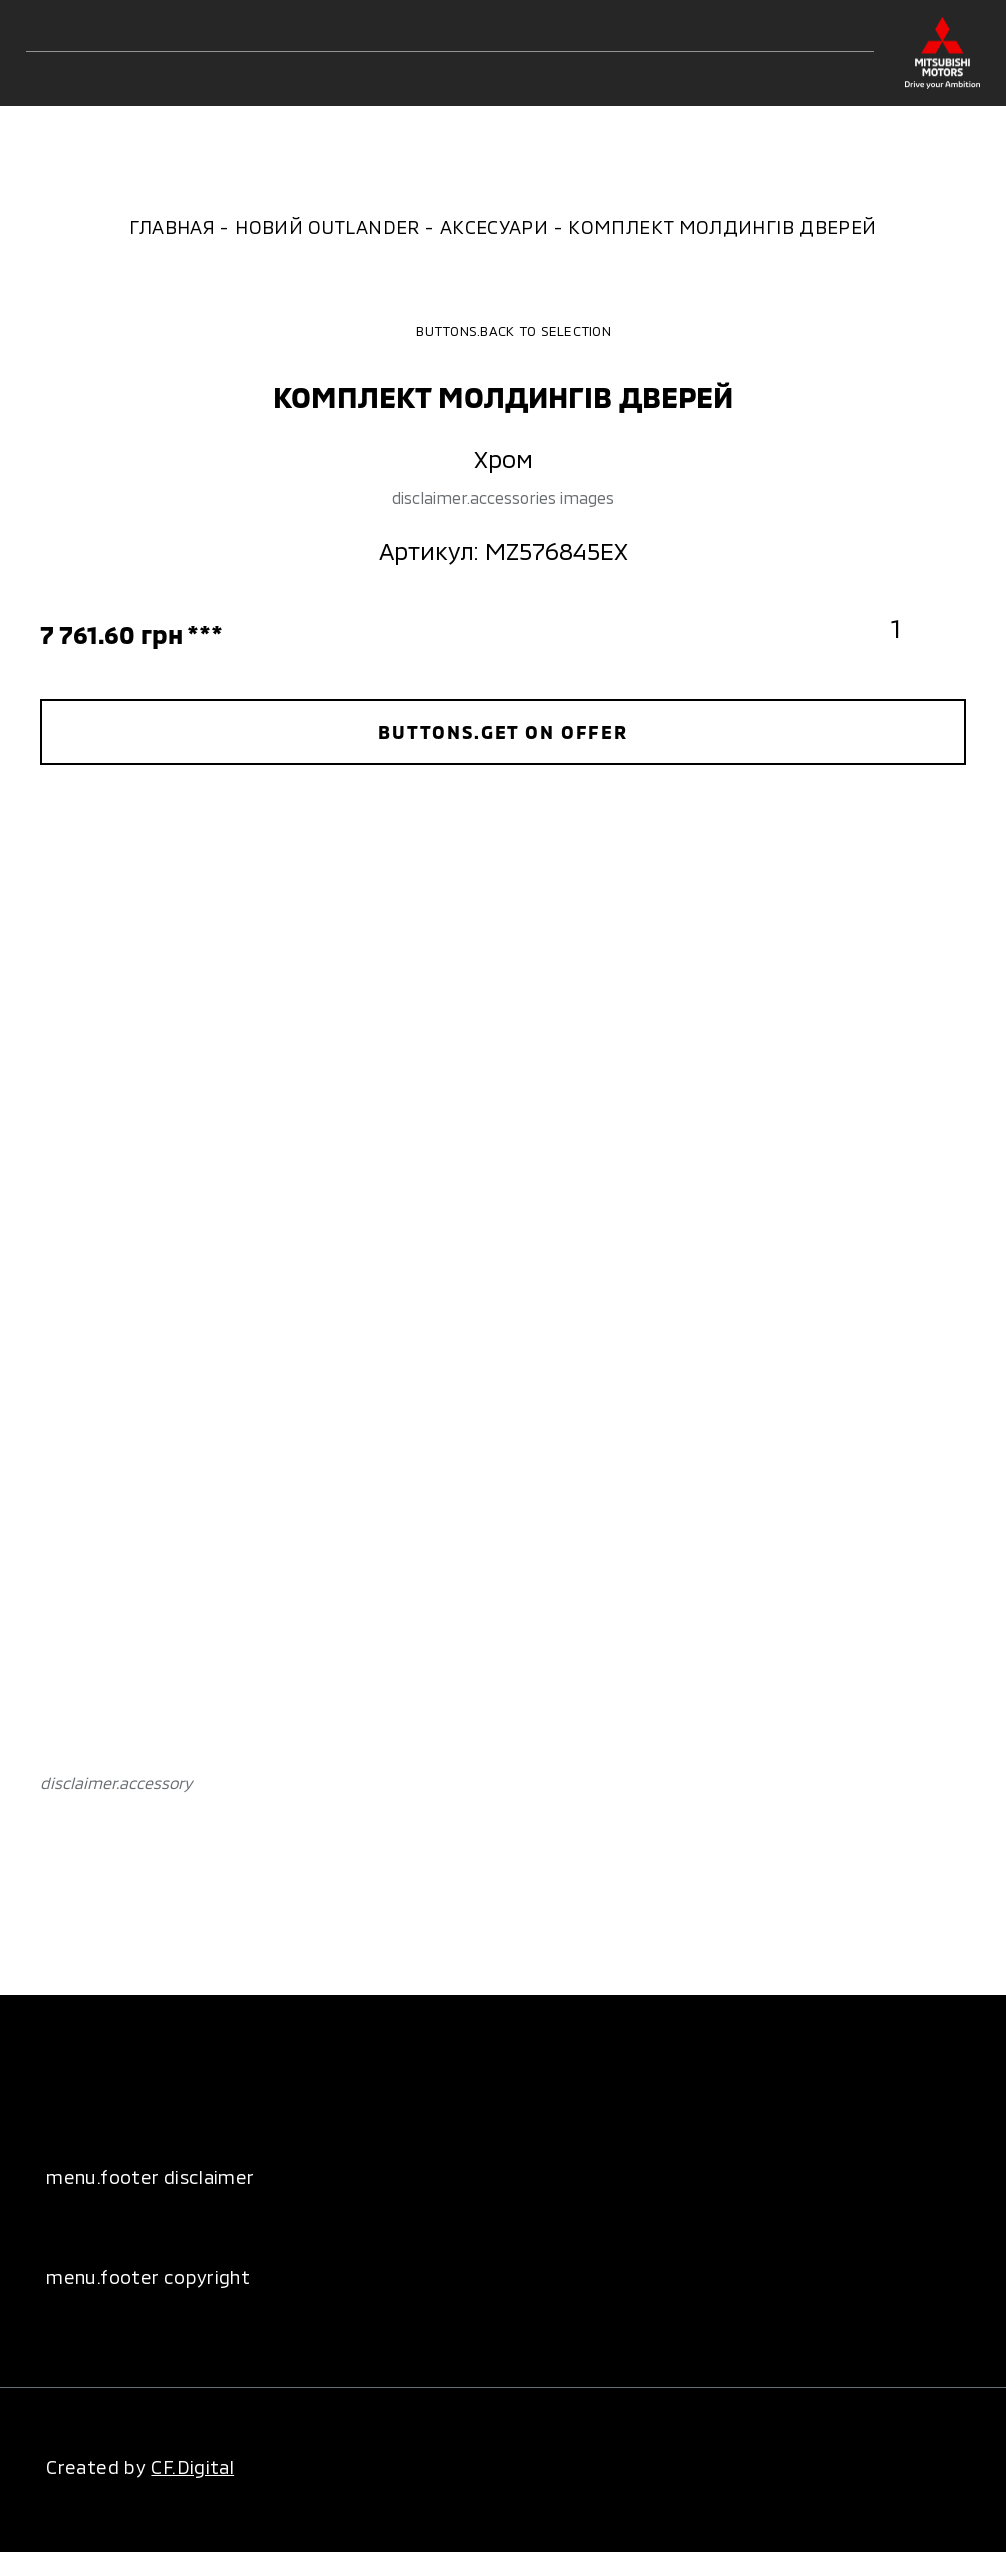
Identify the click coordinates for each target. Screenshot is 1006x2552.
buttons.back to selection (503, 331)
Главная (172, 226)
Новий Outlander (327, 226)
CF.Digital (192, 2466)
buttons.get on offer (503, 731)
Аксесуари (494, 226)
